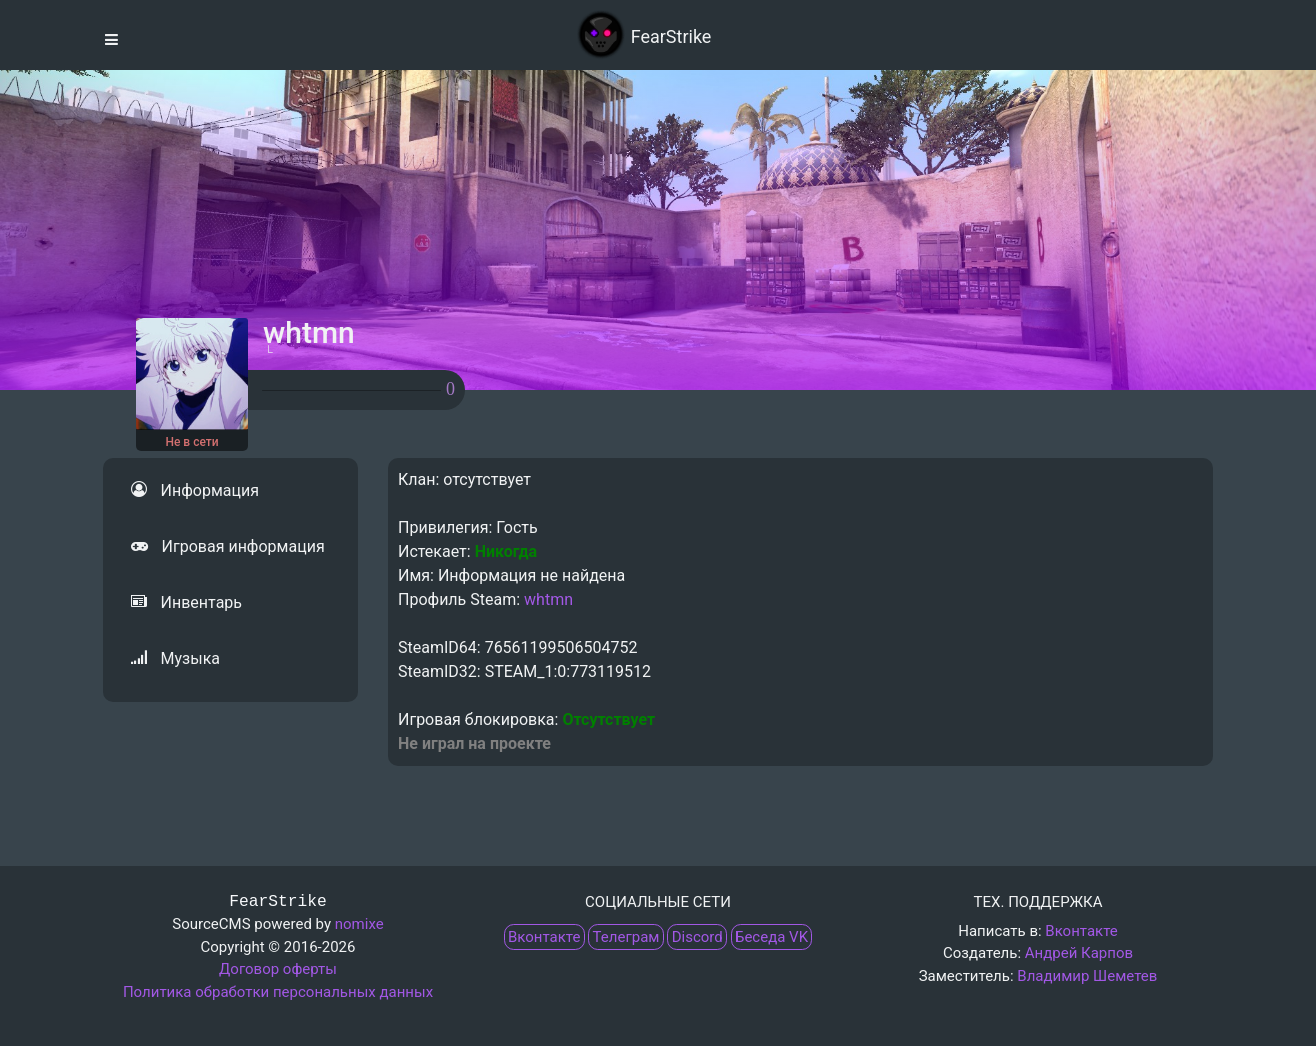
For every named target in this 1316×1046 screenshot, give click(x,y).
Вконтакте (544, 937)
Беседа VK (771, 937)
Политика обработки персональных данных (278, 992)
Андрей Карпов (1079, 953)
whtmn (548, 599)
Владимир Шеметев (1087, 976)
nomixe (359, 924)
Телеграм (626, 937)
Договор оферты (278, 969)
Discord (697, 937)
